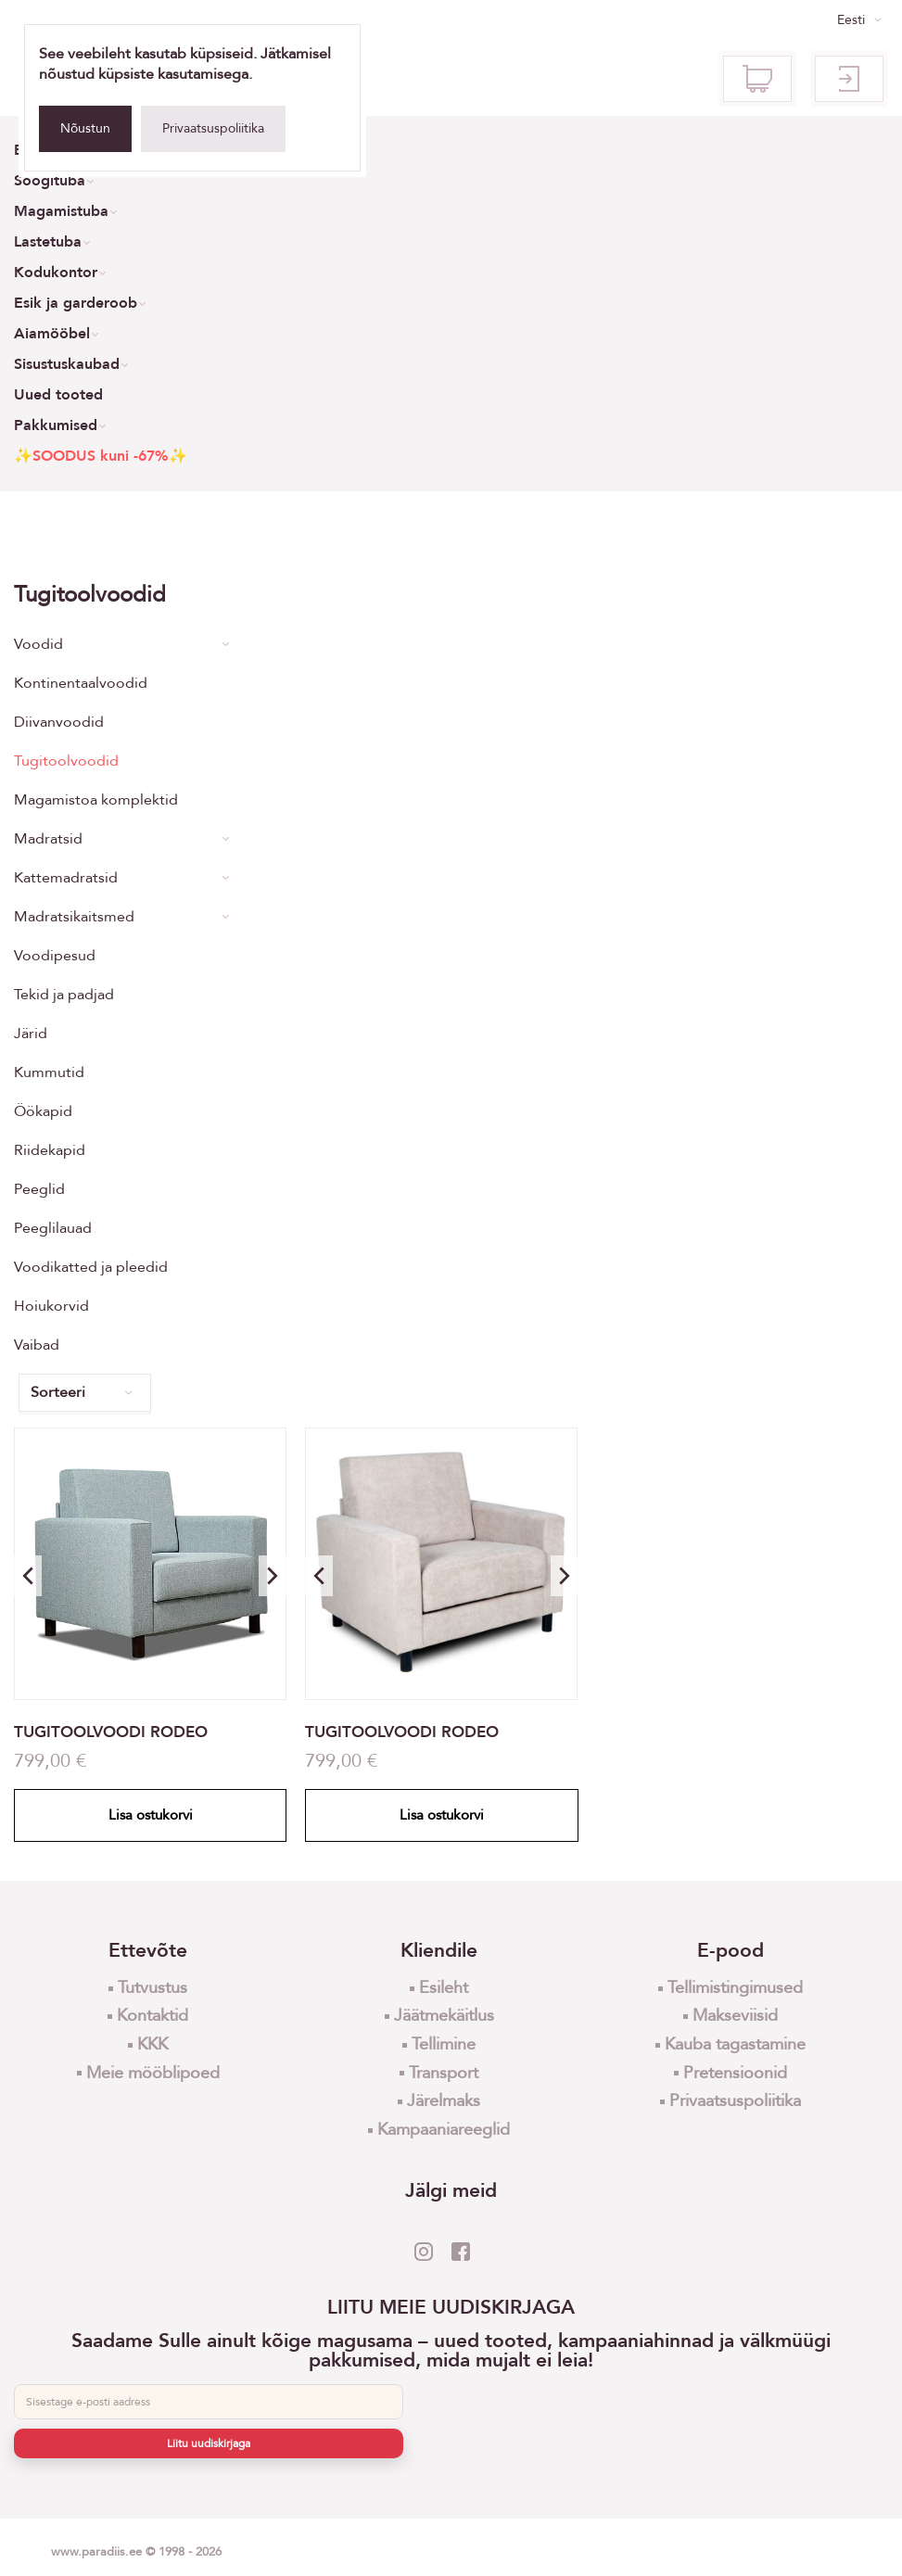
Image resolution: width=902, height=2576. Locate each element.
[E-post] (208, 2401)
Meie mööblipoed (153, 2073)
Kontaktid (152, 2015)
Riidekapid (49, 1150)
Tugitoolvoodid (66, 761)
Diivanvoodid (59, 722)
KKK (152, 2044)
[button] (272, 1575)
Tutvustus (152, 1987)
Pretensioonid (735, 2073)
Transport (443, 2073)
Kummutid (49, 1072)
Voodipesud (54, 955)
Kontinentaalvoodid (80, 683)
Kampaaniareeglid (443, 2129)
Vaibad (36, 1345)
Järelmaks (443, 2101)
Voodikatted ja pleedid (91, 1267)
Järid (30, 1033)
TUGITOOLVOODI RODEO (111, 1732)
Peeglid (39, 1189)
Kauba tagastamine (735, 2044)
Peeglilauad (53, 1228)
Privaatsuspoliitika (213, 128)
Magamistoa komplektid (96, 800)
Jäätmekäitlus (444, 2015)
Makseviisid (735, 2015)
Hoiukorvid (51, 1306)
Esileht (443, 1987)
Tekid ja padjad (64, 994)
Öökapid (43, 1111)
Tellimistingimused (735, 1987)
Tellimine (444, 2044)
